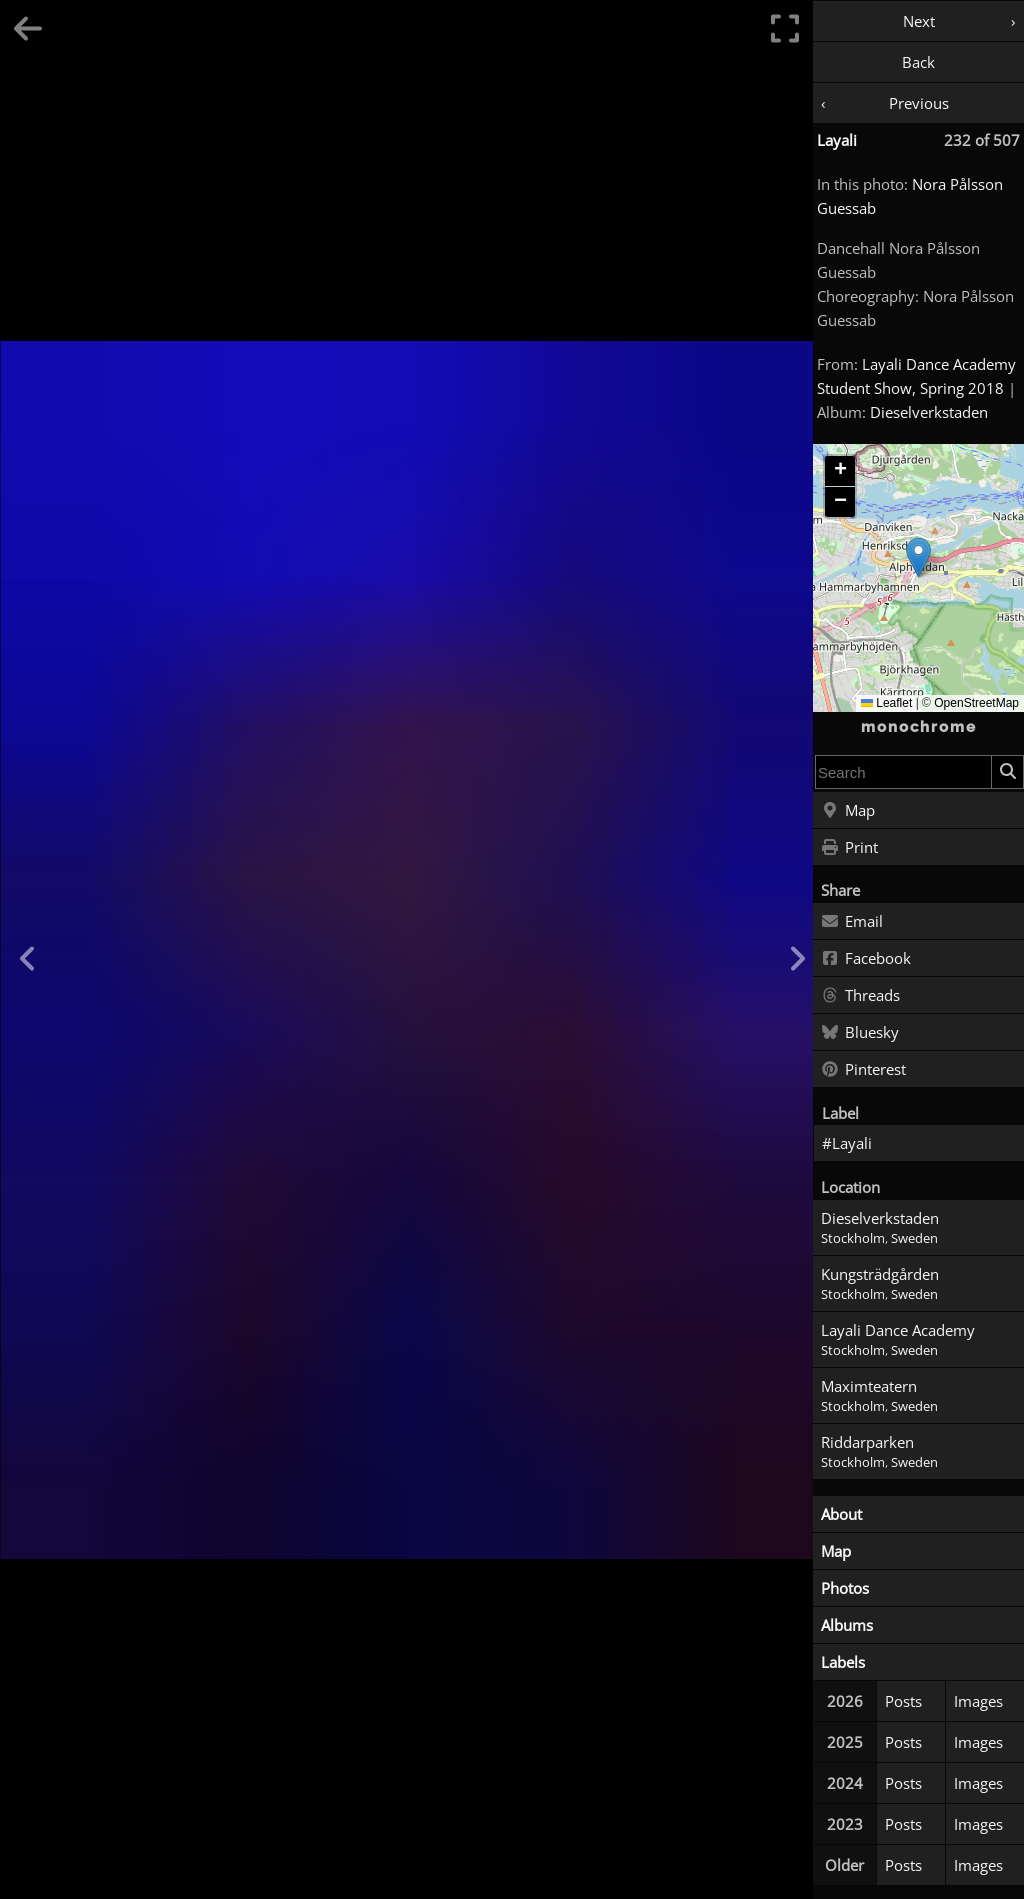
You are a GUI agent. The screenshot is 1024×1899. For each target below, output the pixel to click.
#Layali (847, 1143)
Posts (903, 1701)
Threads (860, 996)
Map (848, 811)
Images (978, 1701)
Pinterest (863, 1070)
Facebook (866, 959)
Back (918, 62)
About (841, 1514)
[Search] (1007, 772)
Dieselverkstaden (929, 412)
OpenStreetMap (976, 703)
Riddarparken (867, 1442)
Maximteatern (869, 1386)
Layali (837, 140)
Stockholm (853, 1238)
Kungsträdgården (880, 1274)
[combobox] (903, 772)
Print (849, 848)
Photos (845, 1588)
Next (919, 21)
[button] (918, 557)
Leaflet (886, 703)
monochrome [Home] (919, 727)
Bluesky (860, 1033)
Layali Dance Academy (898, 1330)
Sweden (914, 1238)
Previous (919, 103)
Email (852, 922)
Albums (847, 1625)
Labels (843, 1662)
